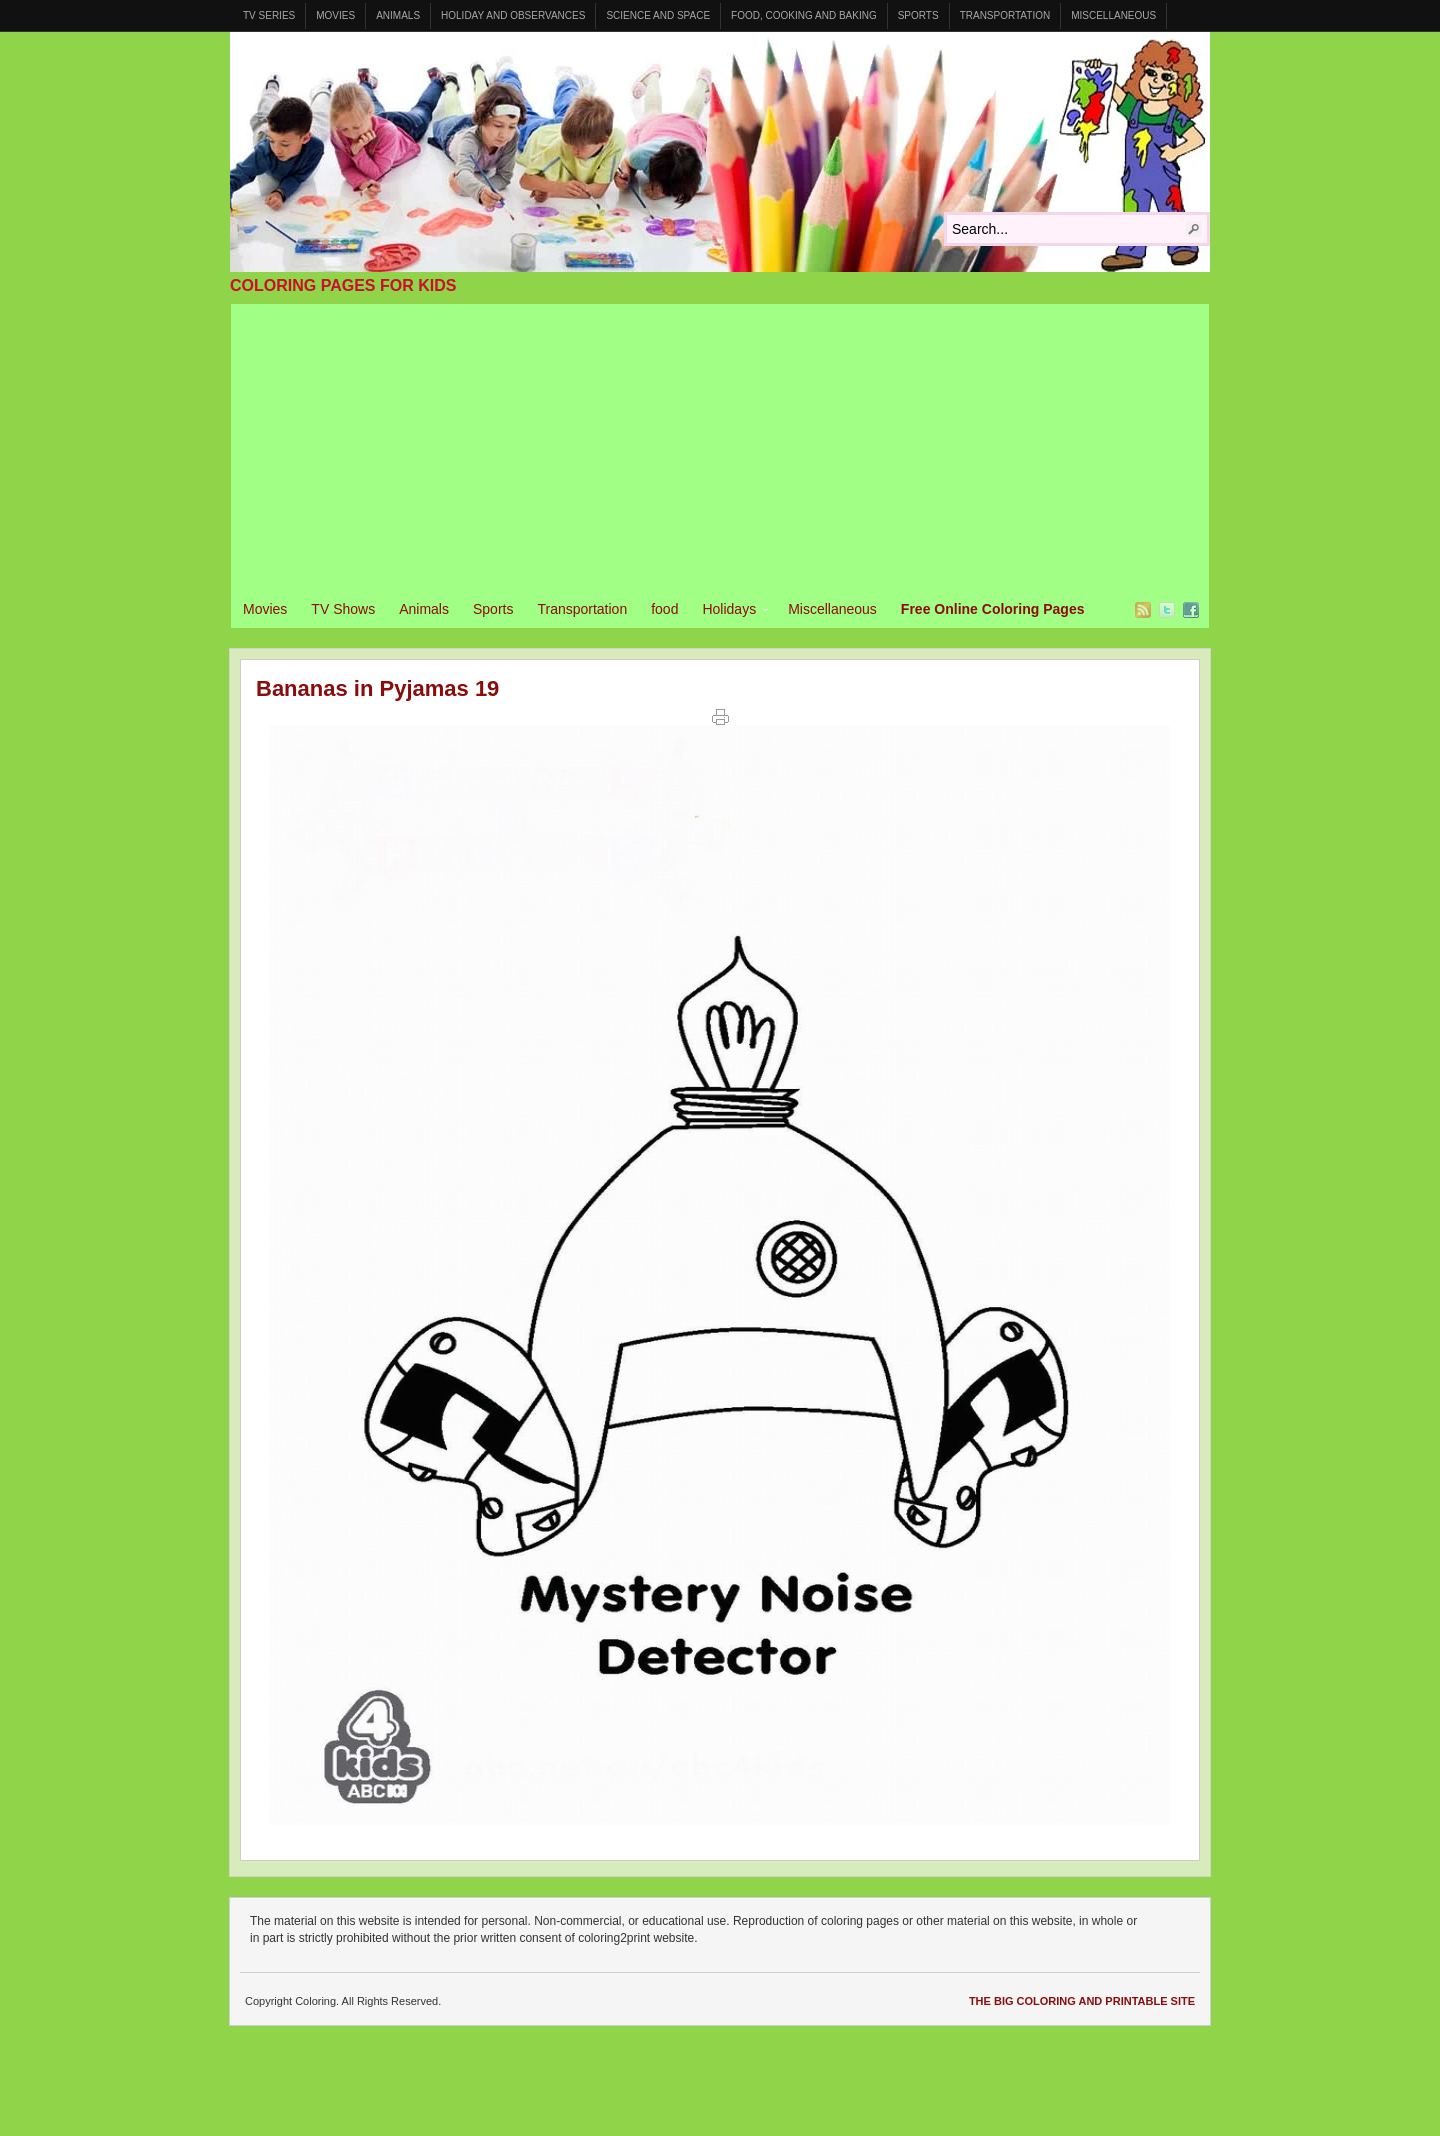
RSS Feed (1143, 610)
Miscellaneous (1113, 15)
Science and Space (658, 15)
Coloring (720, 152)
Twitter (1167, 610)
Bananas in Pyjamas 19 (377, 688)
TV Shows (343, 609)
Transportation (1005, 15)
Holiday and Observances (513, 15)
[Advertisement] (720, 444)
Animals (398, 15)
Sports (918, 15)
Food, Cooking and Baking (804, 15)
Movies (335, 15)
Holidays (729, 612)
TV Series (269, 15)
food (664, 609)
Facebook (1191, 610)
